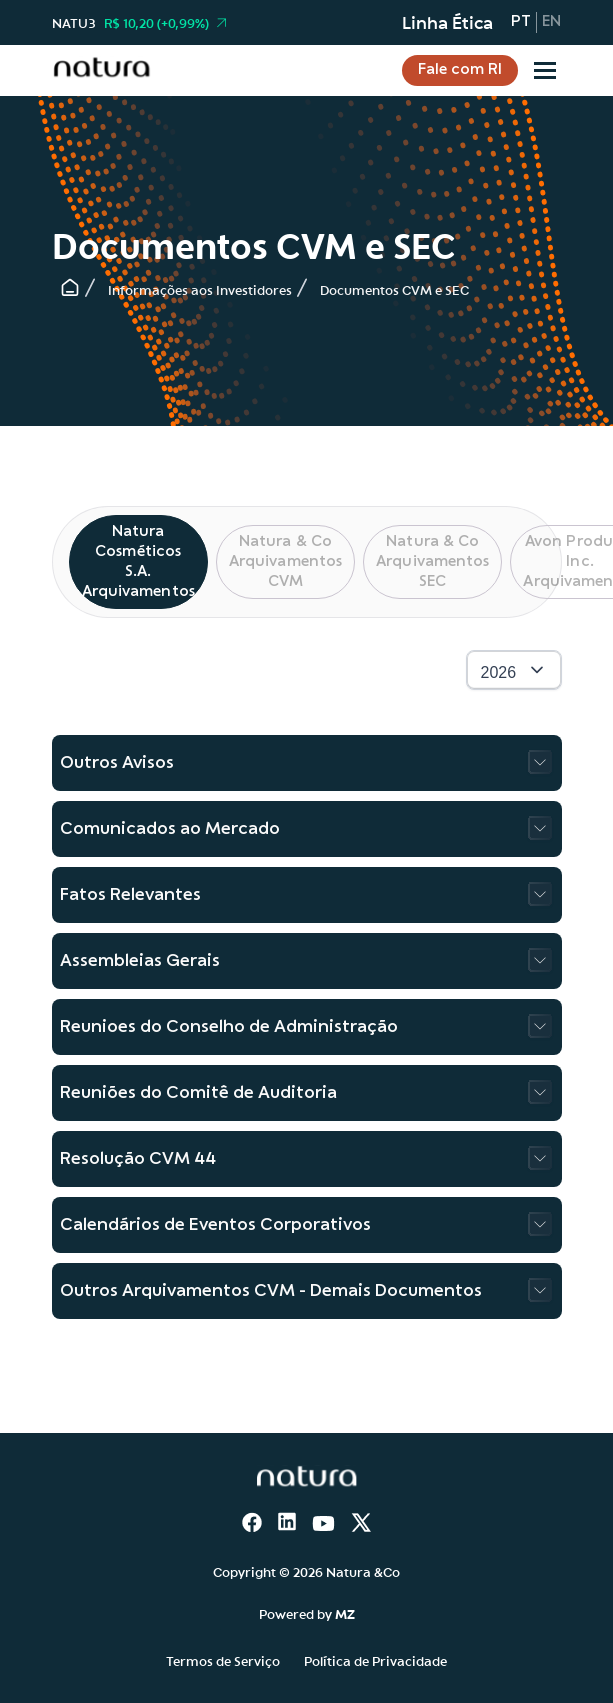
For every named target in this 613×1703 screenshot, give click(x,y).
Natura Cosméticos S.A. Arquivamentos (138, 562)
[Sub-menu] (545, 70)
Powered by (307, 1613)
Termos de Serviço (223, 1660)
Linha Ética (447, 22)
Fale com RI (460, 70)
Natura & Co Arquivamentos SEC (432, 562)
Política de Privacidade (375, 1660)
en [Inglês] (551, 22)
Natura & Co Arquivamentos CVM (285, 562)
